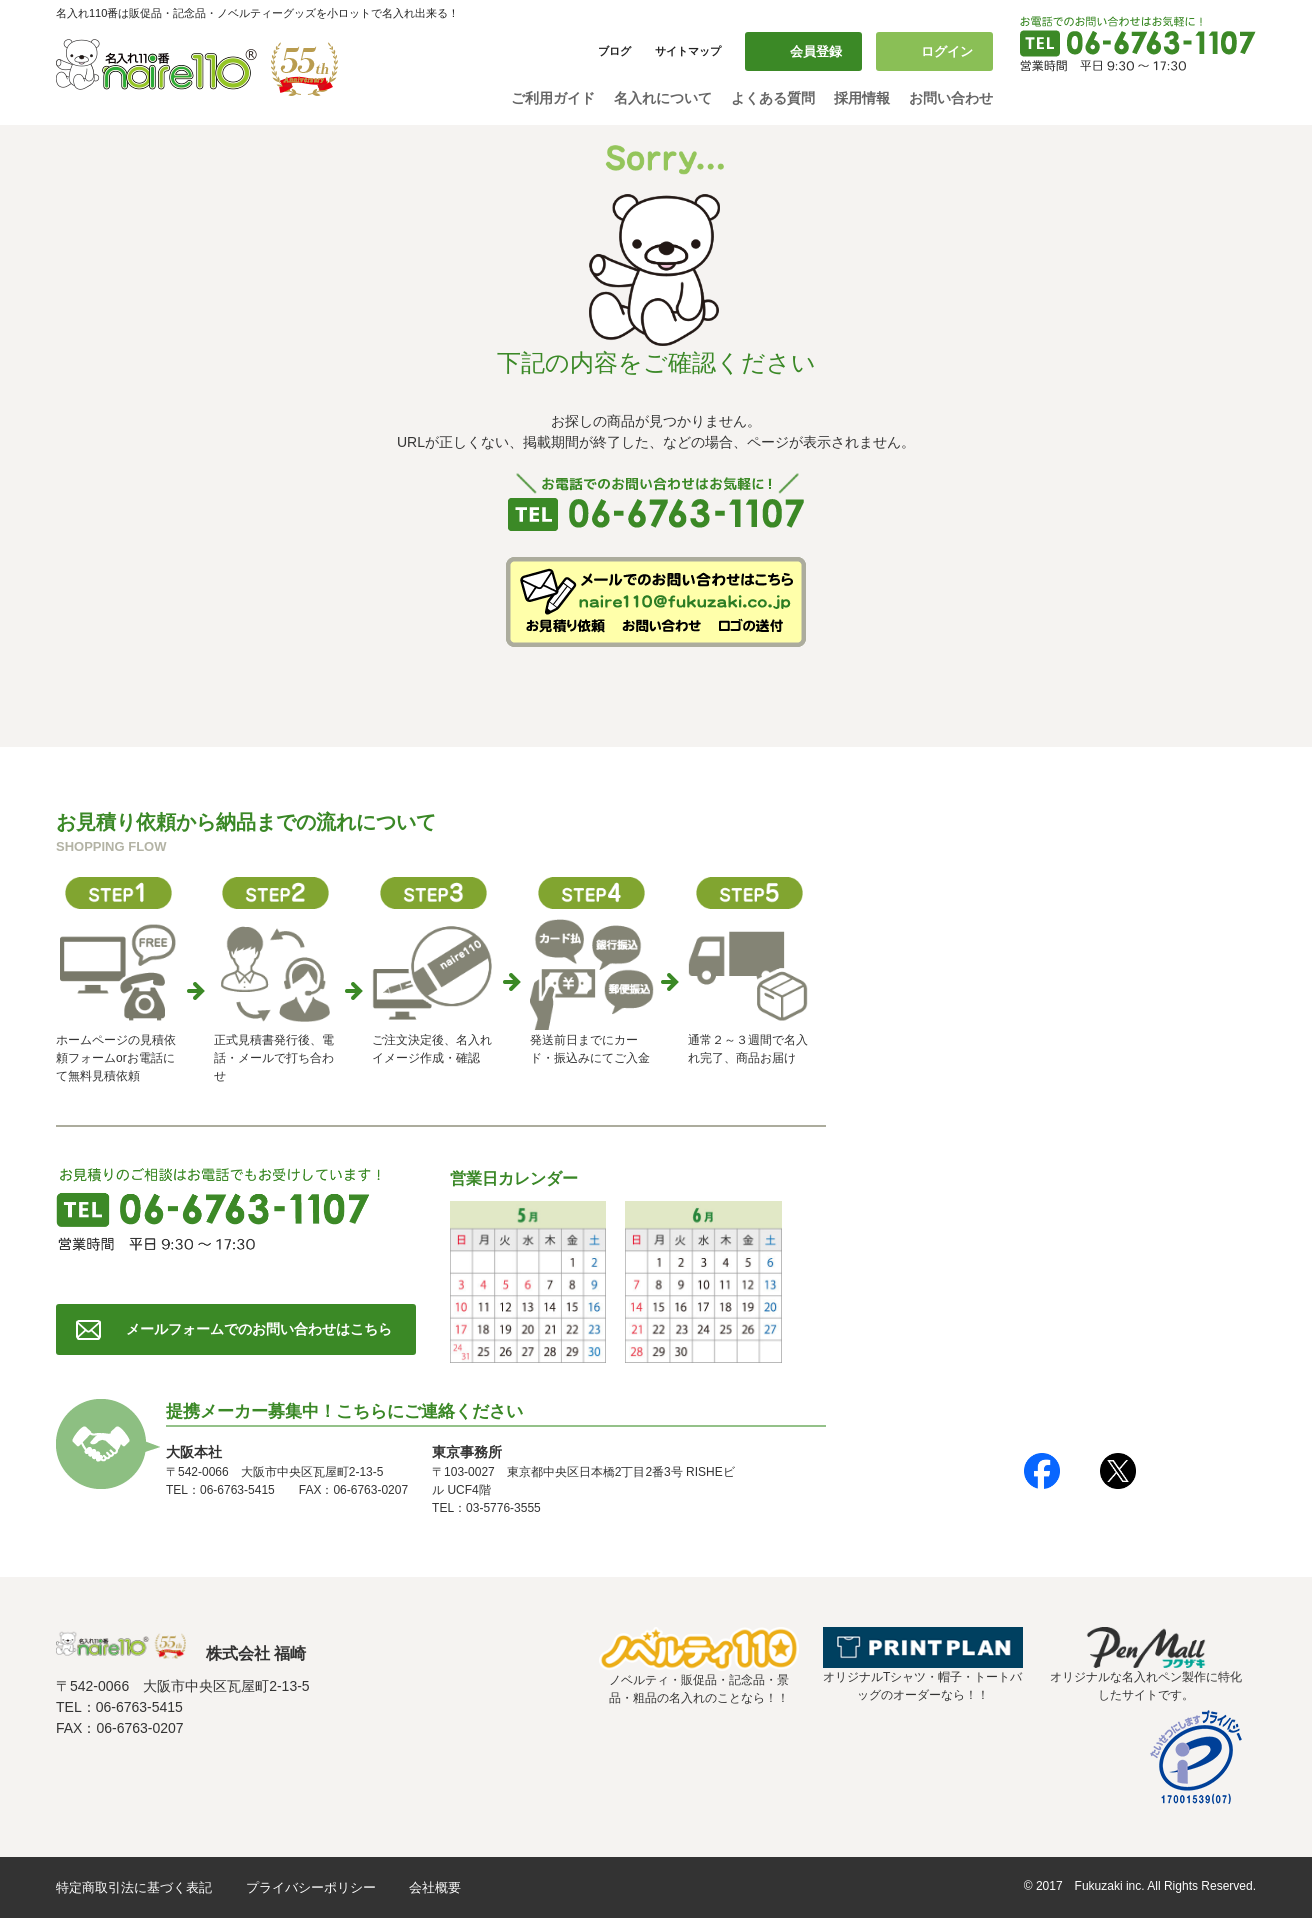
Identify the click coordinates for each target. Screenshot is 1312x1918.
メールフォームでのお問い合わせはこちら (259, 1329)
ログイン (947, 51)
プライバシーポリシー (311, 1887)
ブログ (614, 51)
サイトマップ (688, 51)
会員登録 (816, 51)
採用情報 (862, 98)
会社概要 (435, 1887)
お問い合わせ (951, 98)
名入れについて (663, 98)
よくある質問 (773, 98)
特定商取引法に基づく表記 (134, 1887)
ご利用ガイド (553, 98)
